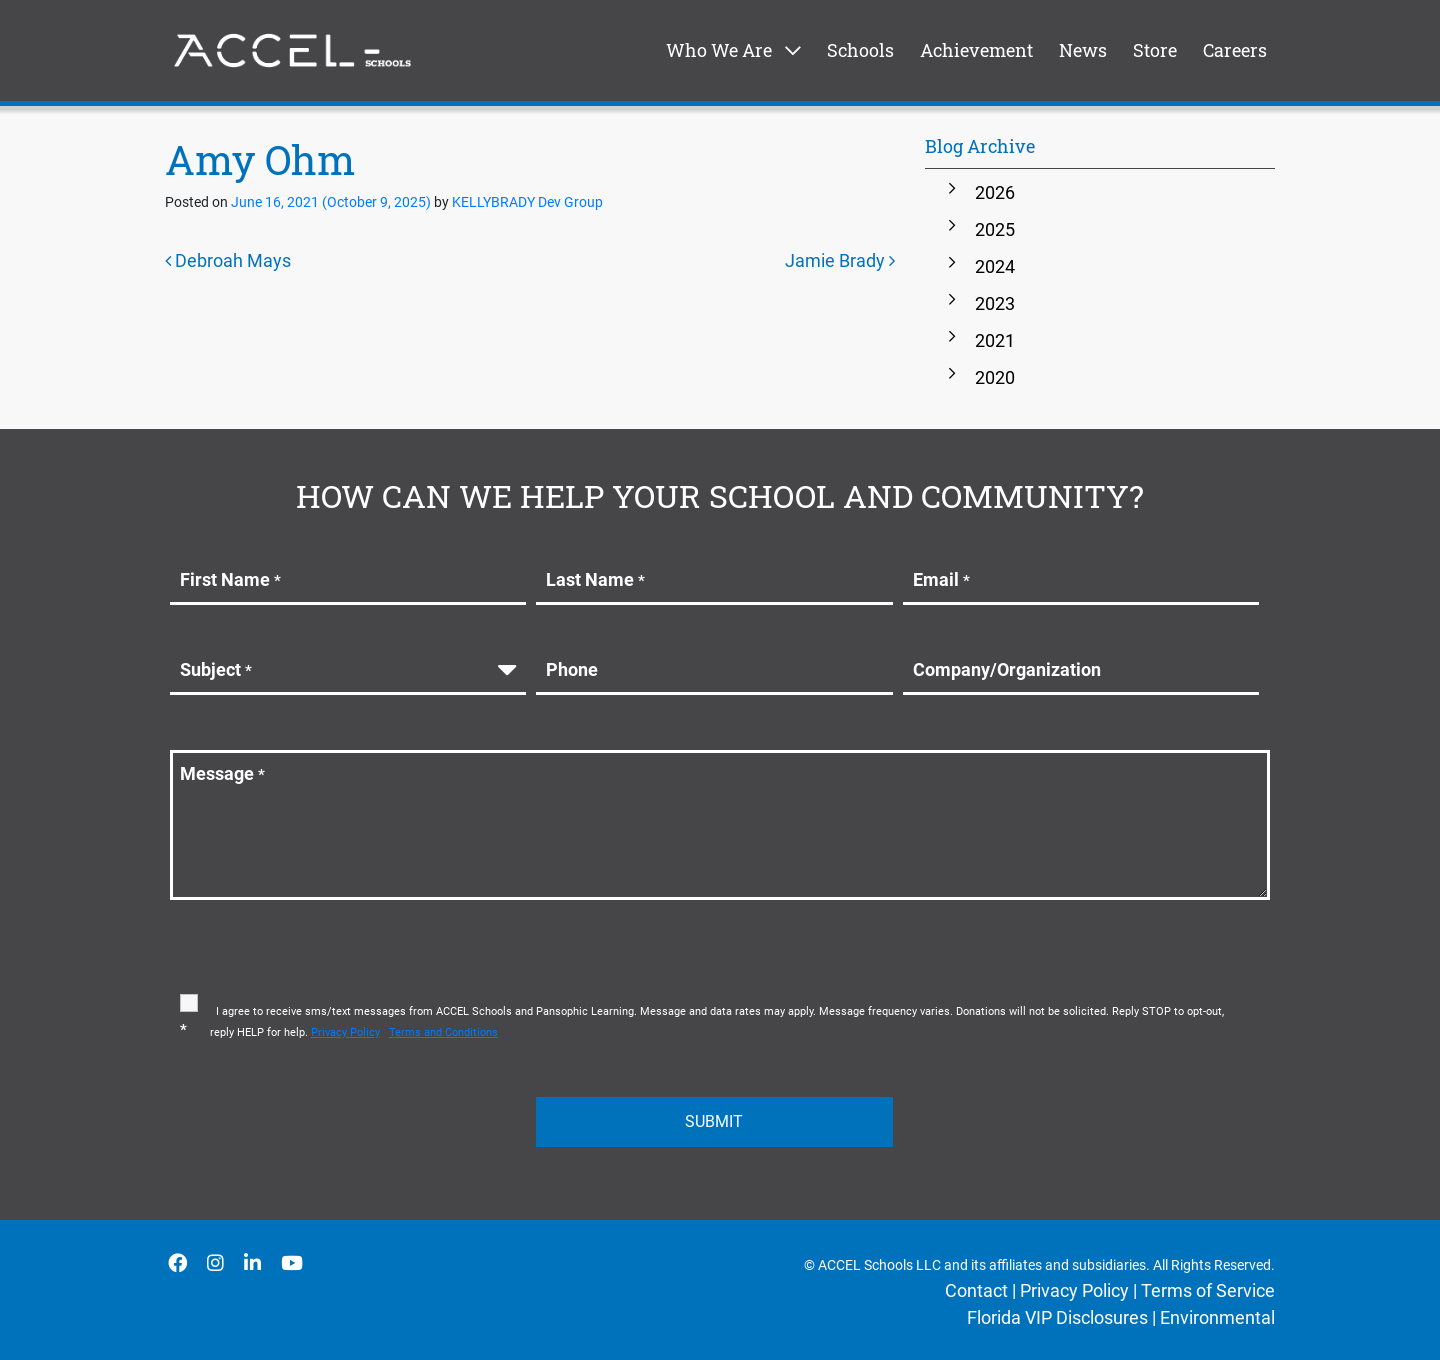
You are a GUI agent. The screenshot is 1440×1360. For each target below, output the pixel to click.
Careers (1235, 50)
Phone (572, 670)
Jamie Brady (840, 260)
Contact (976, 1290)
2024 (995, 266)
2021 (995, 340)
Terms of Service (1208, 1290)
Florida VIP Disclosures (1057, 1317)
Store (1155, 50)
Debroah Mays (228, 260)
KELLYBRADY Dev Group (526, 202)
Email (941, 580)
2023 (995, 303)
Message (222, 774)
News (1083, 50)
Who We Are (719, 50)
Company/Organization (1007, 670)
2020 (995, 377)
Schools (860, 50)
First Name (230, 580)
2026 (995, 192)
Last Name (595, 580)
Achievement (976, 50)
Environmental (1217, 1317)
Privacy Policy (1074, 1290)
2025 (995, 229)
